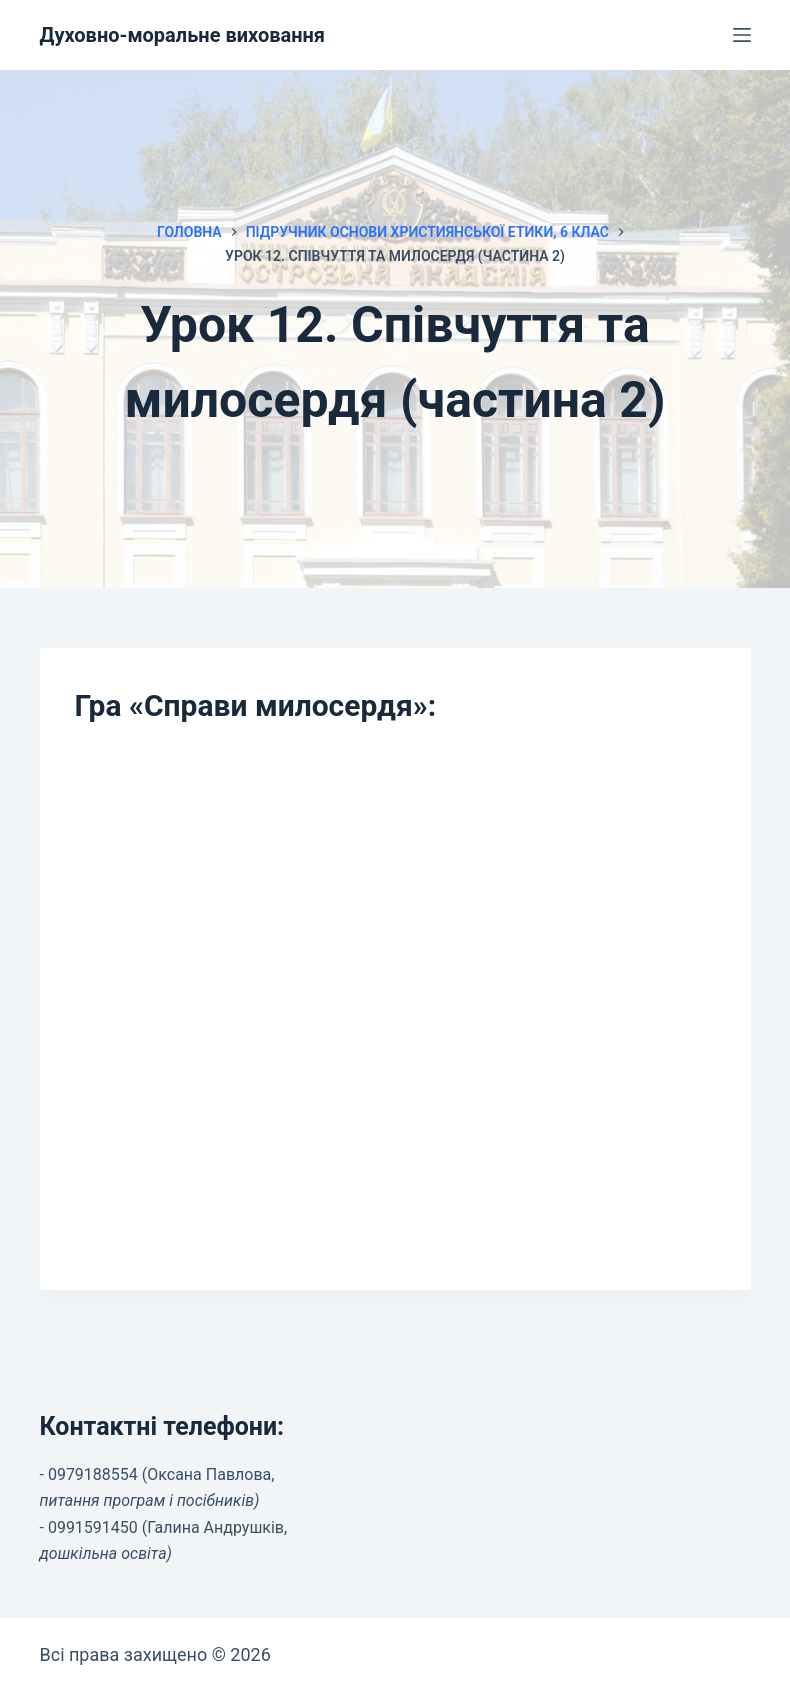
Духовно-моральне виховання (183, 35)
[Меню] (742, 35)
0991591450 (93, 1527)
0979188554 (93, 1474)
